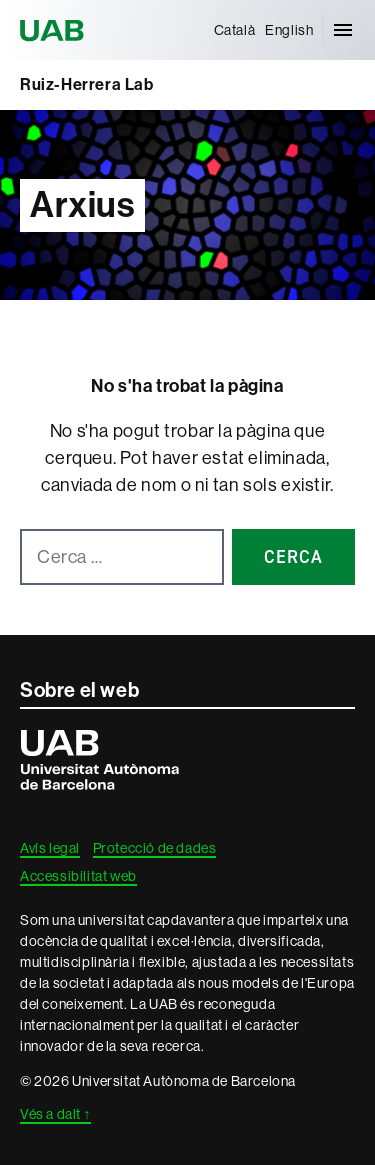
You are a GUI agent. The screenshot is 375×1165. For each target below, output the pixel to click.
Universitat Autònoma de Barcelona (55, 30)
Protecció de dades (155, 848)
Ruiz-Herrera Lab (87, 84)
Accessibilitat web (78, 876)
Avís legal (50, 848)
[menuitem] (235, 30)
